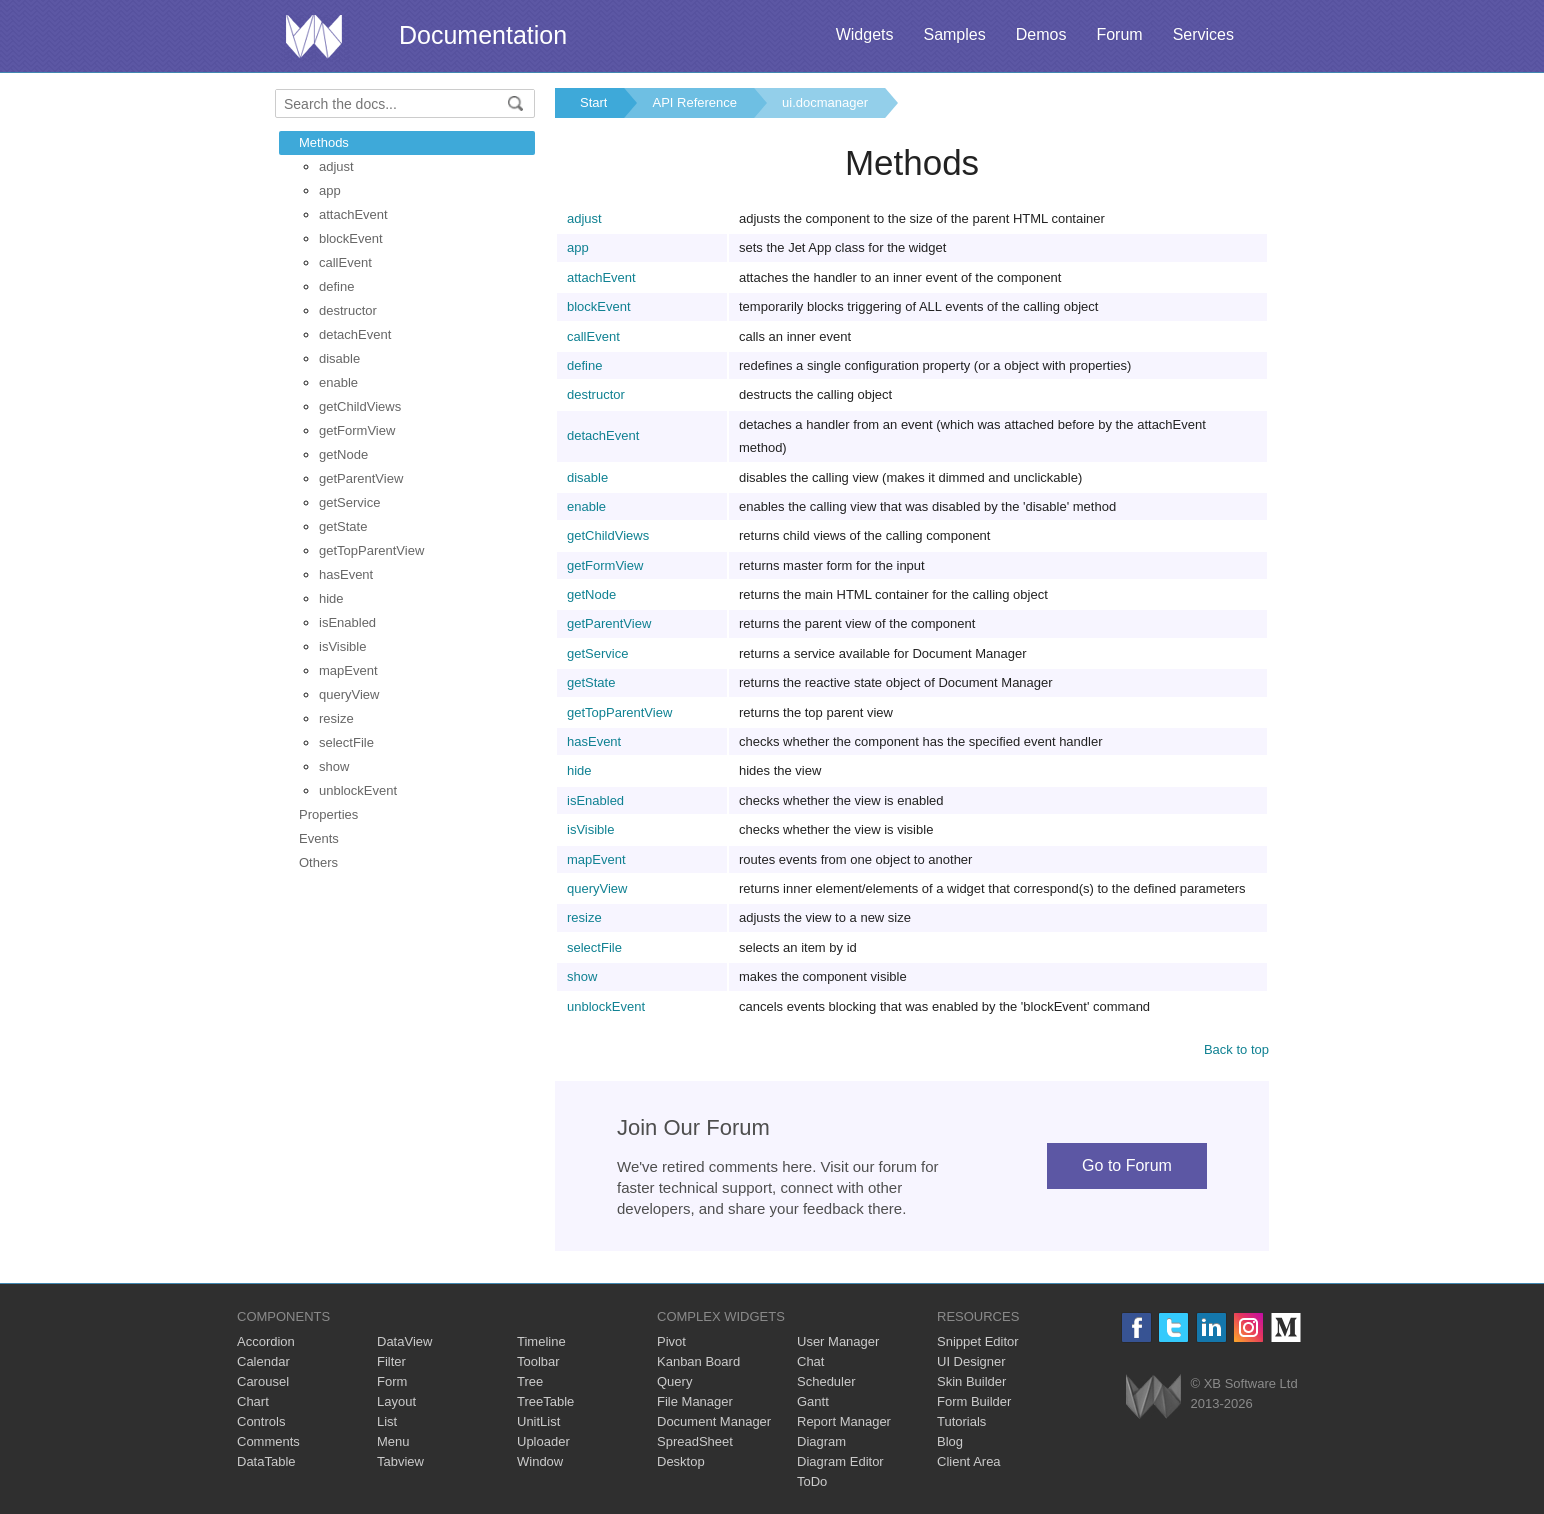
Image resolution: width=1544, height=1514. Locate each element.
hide (331, 598)
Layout (396, 1401)
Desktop (681, 1461)
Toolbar (538, 1361)
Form (392, 1381)
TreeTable (545, 1401)
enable (338, 382)
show (334, 766)
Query (674, 1381)
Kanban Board (698, 1361)
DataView (404, 1341)
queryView (349, 694)
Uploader (543, 1441)
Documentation (483, 35)
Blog (950, 1441)
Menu (393, 1441)
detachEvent (355, 334)
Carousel (263, 1381)
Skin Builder (971, 1381)
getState (343, 526)
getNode (343, 454)
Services (1203, 34)
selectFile (346, 742)
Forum (1119, 34)
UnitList (538, 1421)
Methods (324, 142)
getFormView (357, 430)
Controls (261, 1421)
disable (339, 358)
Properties (328, 814)
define (336, 286)
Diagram (821, 1441)
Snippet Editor (978, 1341)
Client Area (969, 1461)
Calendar (263, 1361)
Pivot (671, 1341)
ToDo (812, 1481)
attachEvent (353, 214)
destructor (348, 310)
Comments (268, 1441)
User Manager (838, 1341)
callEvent (345, 262)
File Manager (695, 1401)
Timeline (541, 1341)
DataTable (266, 1461)
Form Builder (974, 1401)
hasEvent (346, 574)
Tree (530, 1381)
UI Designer (971, 1361)
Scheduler (826, 1381)
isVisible (342, 646)
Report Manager (844, 1421)
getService (349, 502)
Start (593, 102)
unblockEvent (358, 790)
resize (336, 718)
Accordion (266, 1341)
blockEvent (351, 238)
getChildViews (360, 406)
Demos (1041, 34)
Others (318, 862)
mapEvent (348, 670)
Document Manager (714, 1421)
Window (540, 1461)
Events (319, 838)
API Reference (694, 102)
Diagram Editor (840, 1461)
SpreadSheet (695, 1441)
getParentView (361, 478)
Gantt (813, 1401)
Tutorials (961, 1421)
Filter (391, 1361)
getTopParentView (371, 550)
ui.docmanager (825, 102)
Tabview (400, 1461)
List (387, 1421)
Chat (810, 1361)
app (330, 190)
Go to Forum (1127, 1165)
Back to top (1236, 1049)
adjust (336, 166)
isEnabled (347, 622)
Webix (1153, 1396)
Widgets (865, 34)
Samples (954, 34)
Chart (253, 1401)
